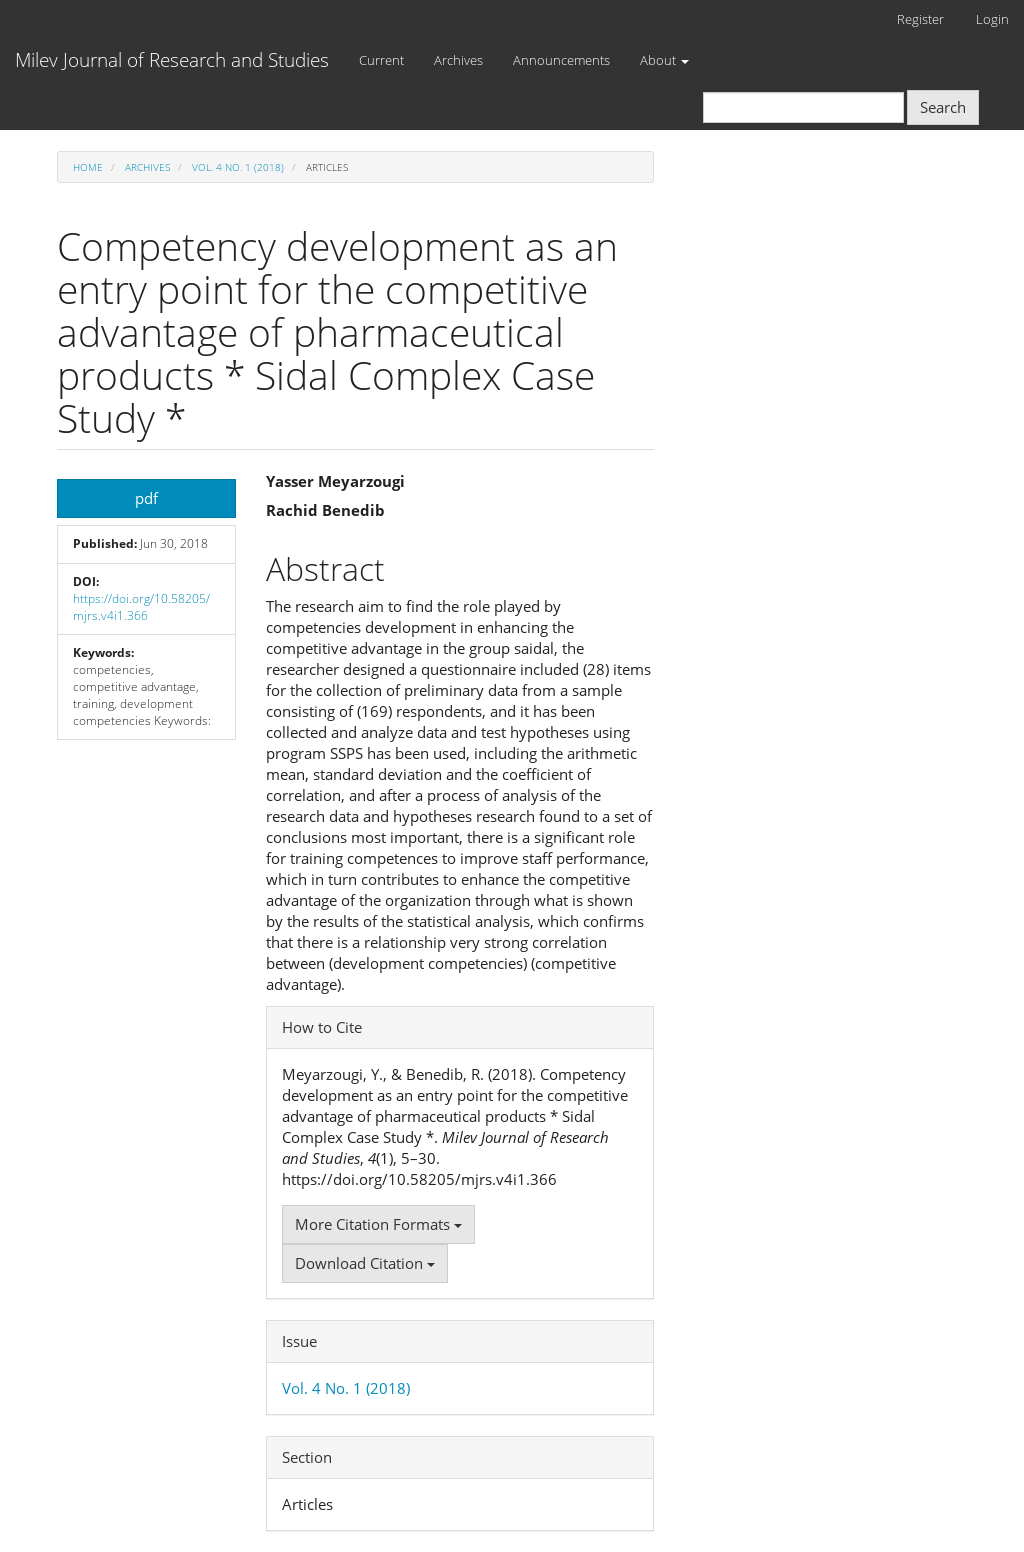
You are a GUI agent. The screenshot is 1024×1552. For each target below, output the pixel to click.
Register (920, 19)
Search (943, 107)
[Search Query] (803, 107)
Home (88, 167)
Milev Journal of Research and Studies (172, 60)
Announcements (561, 60)
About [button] (664, 60)
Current (381, 60)
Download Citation (365, 1263)
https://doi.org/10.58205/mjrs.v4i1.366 (141, 607)
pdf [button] (146, 498)
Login (992, 19)
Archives (458, 60)
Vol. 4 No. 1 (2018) (238, 167)
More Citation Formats (378, 1224)
